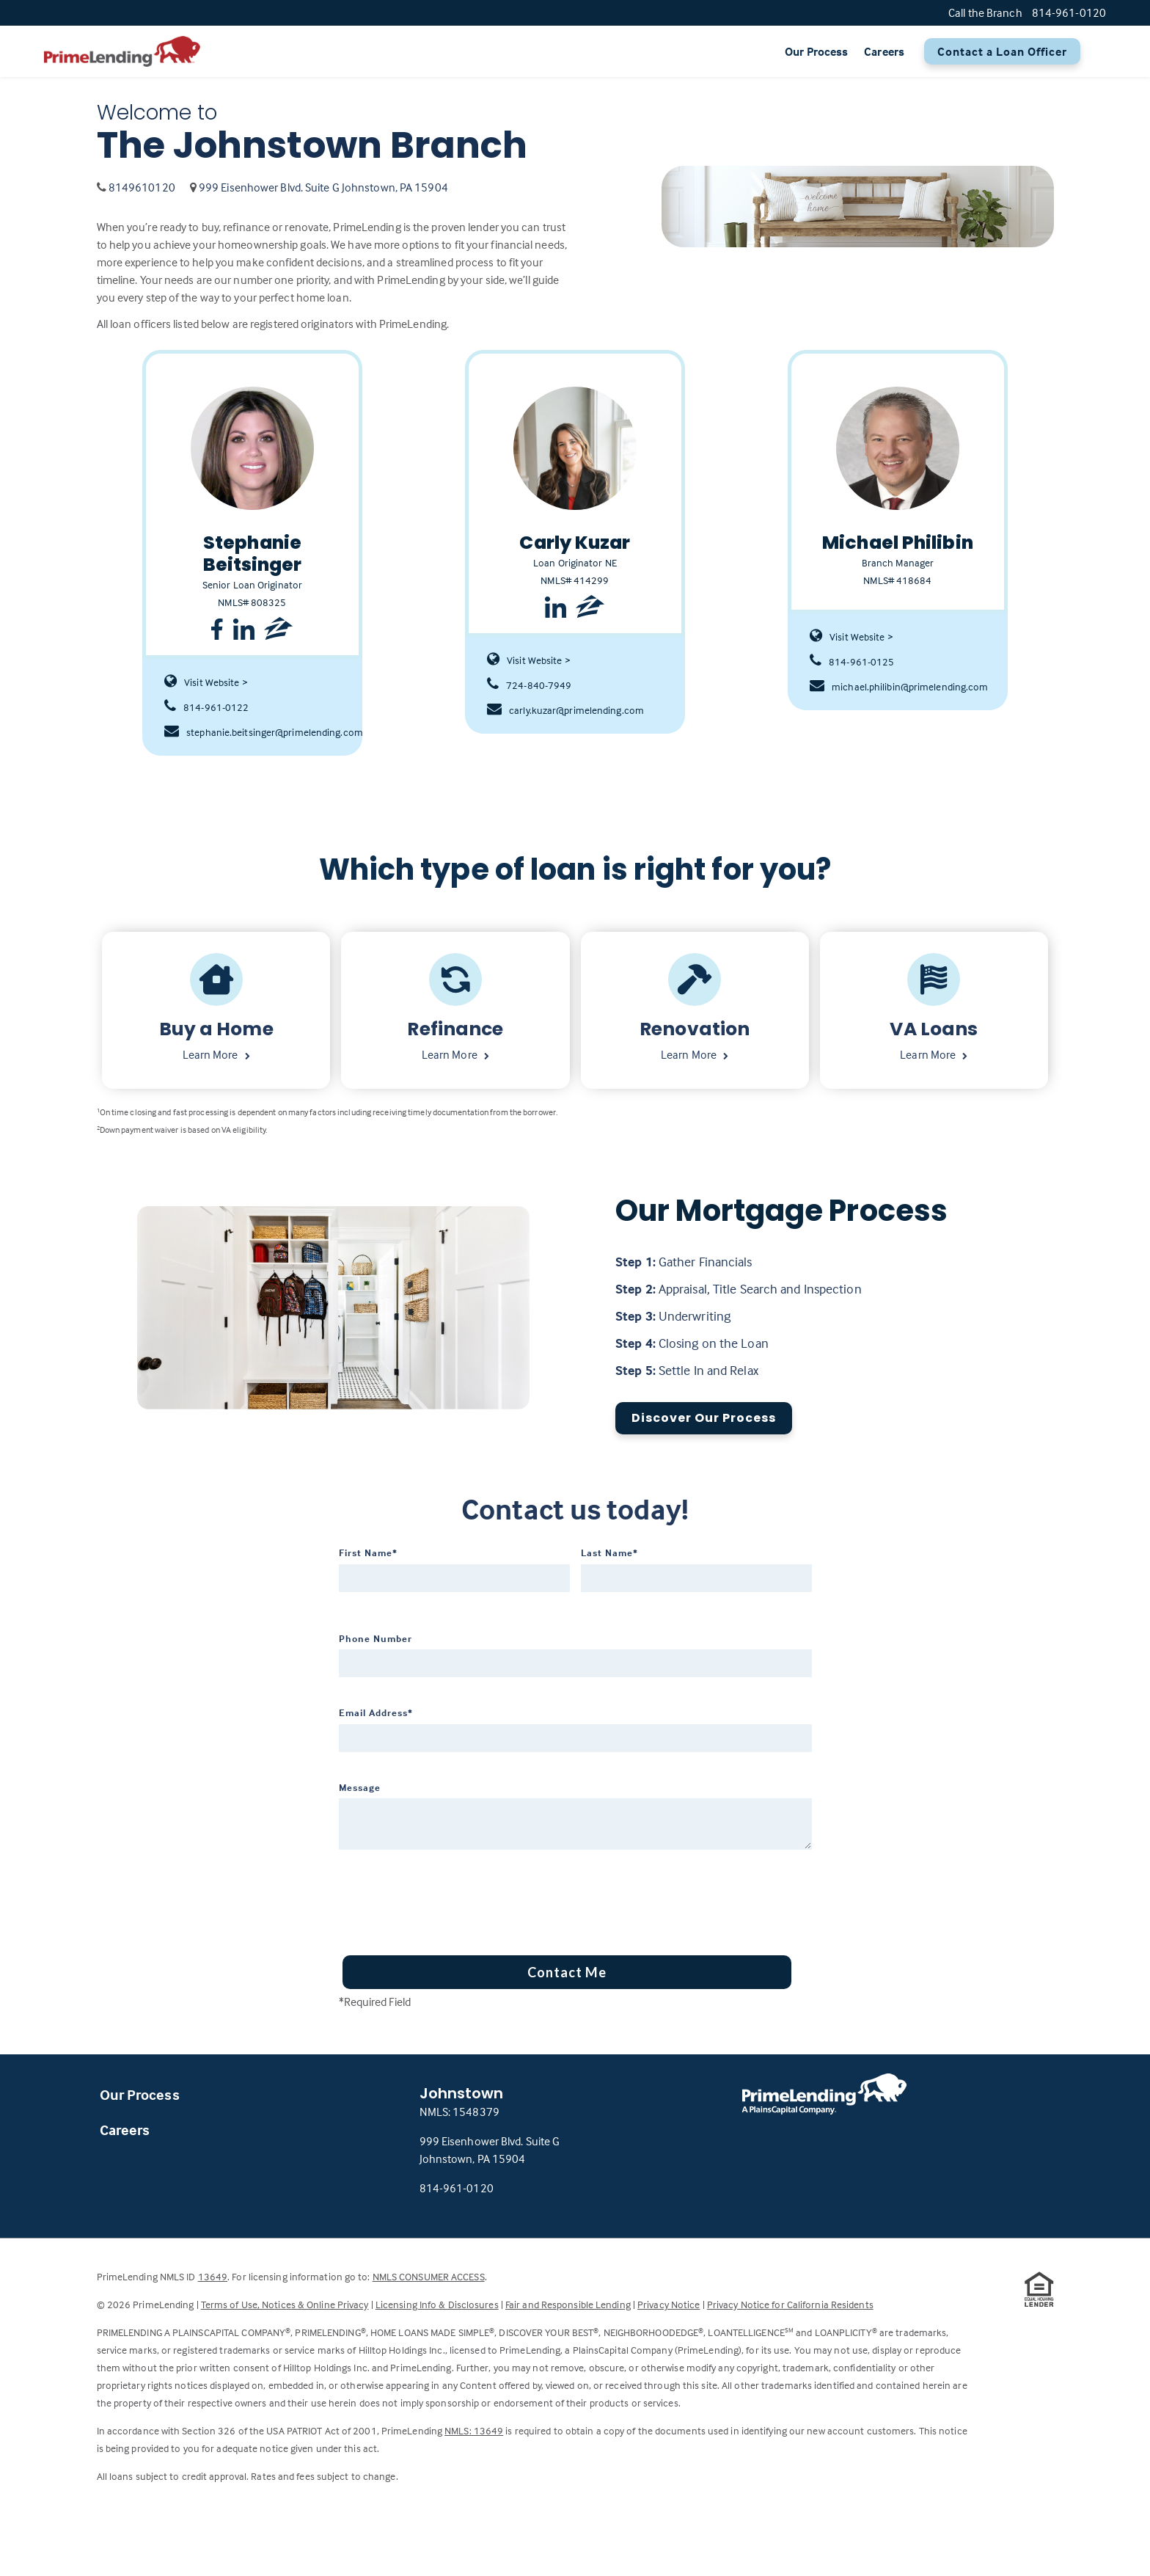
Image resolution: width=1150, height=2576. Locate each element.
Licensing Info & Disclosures (437, 2304)
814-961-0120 (457, 2188)
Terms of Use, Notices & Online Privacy (285, 2304)
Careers (884, 51)
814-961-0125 (852, 662)
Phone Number (375, 1638)
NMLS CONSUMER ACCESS (429, 2276)
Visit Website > (206, 682)
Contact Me (567, 1972)
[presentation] (450, 1897)
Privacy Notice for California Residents (790, 2304)
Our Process (816, 51)
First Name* (368, 1552)
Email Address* (376, 1712)
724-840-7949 (529, 685)
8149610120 (142, 187)
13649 (213, 2276)
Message (360, 1787)
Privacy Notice (668, 2304)
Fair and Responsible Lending (568, 2304)
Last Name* (609, 1552)
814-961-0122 (206, 707)
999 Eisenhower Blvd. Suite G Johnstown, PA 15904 (323, 187)
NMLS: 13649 (473, 2430)
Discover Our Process (703, 1417)
